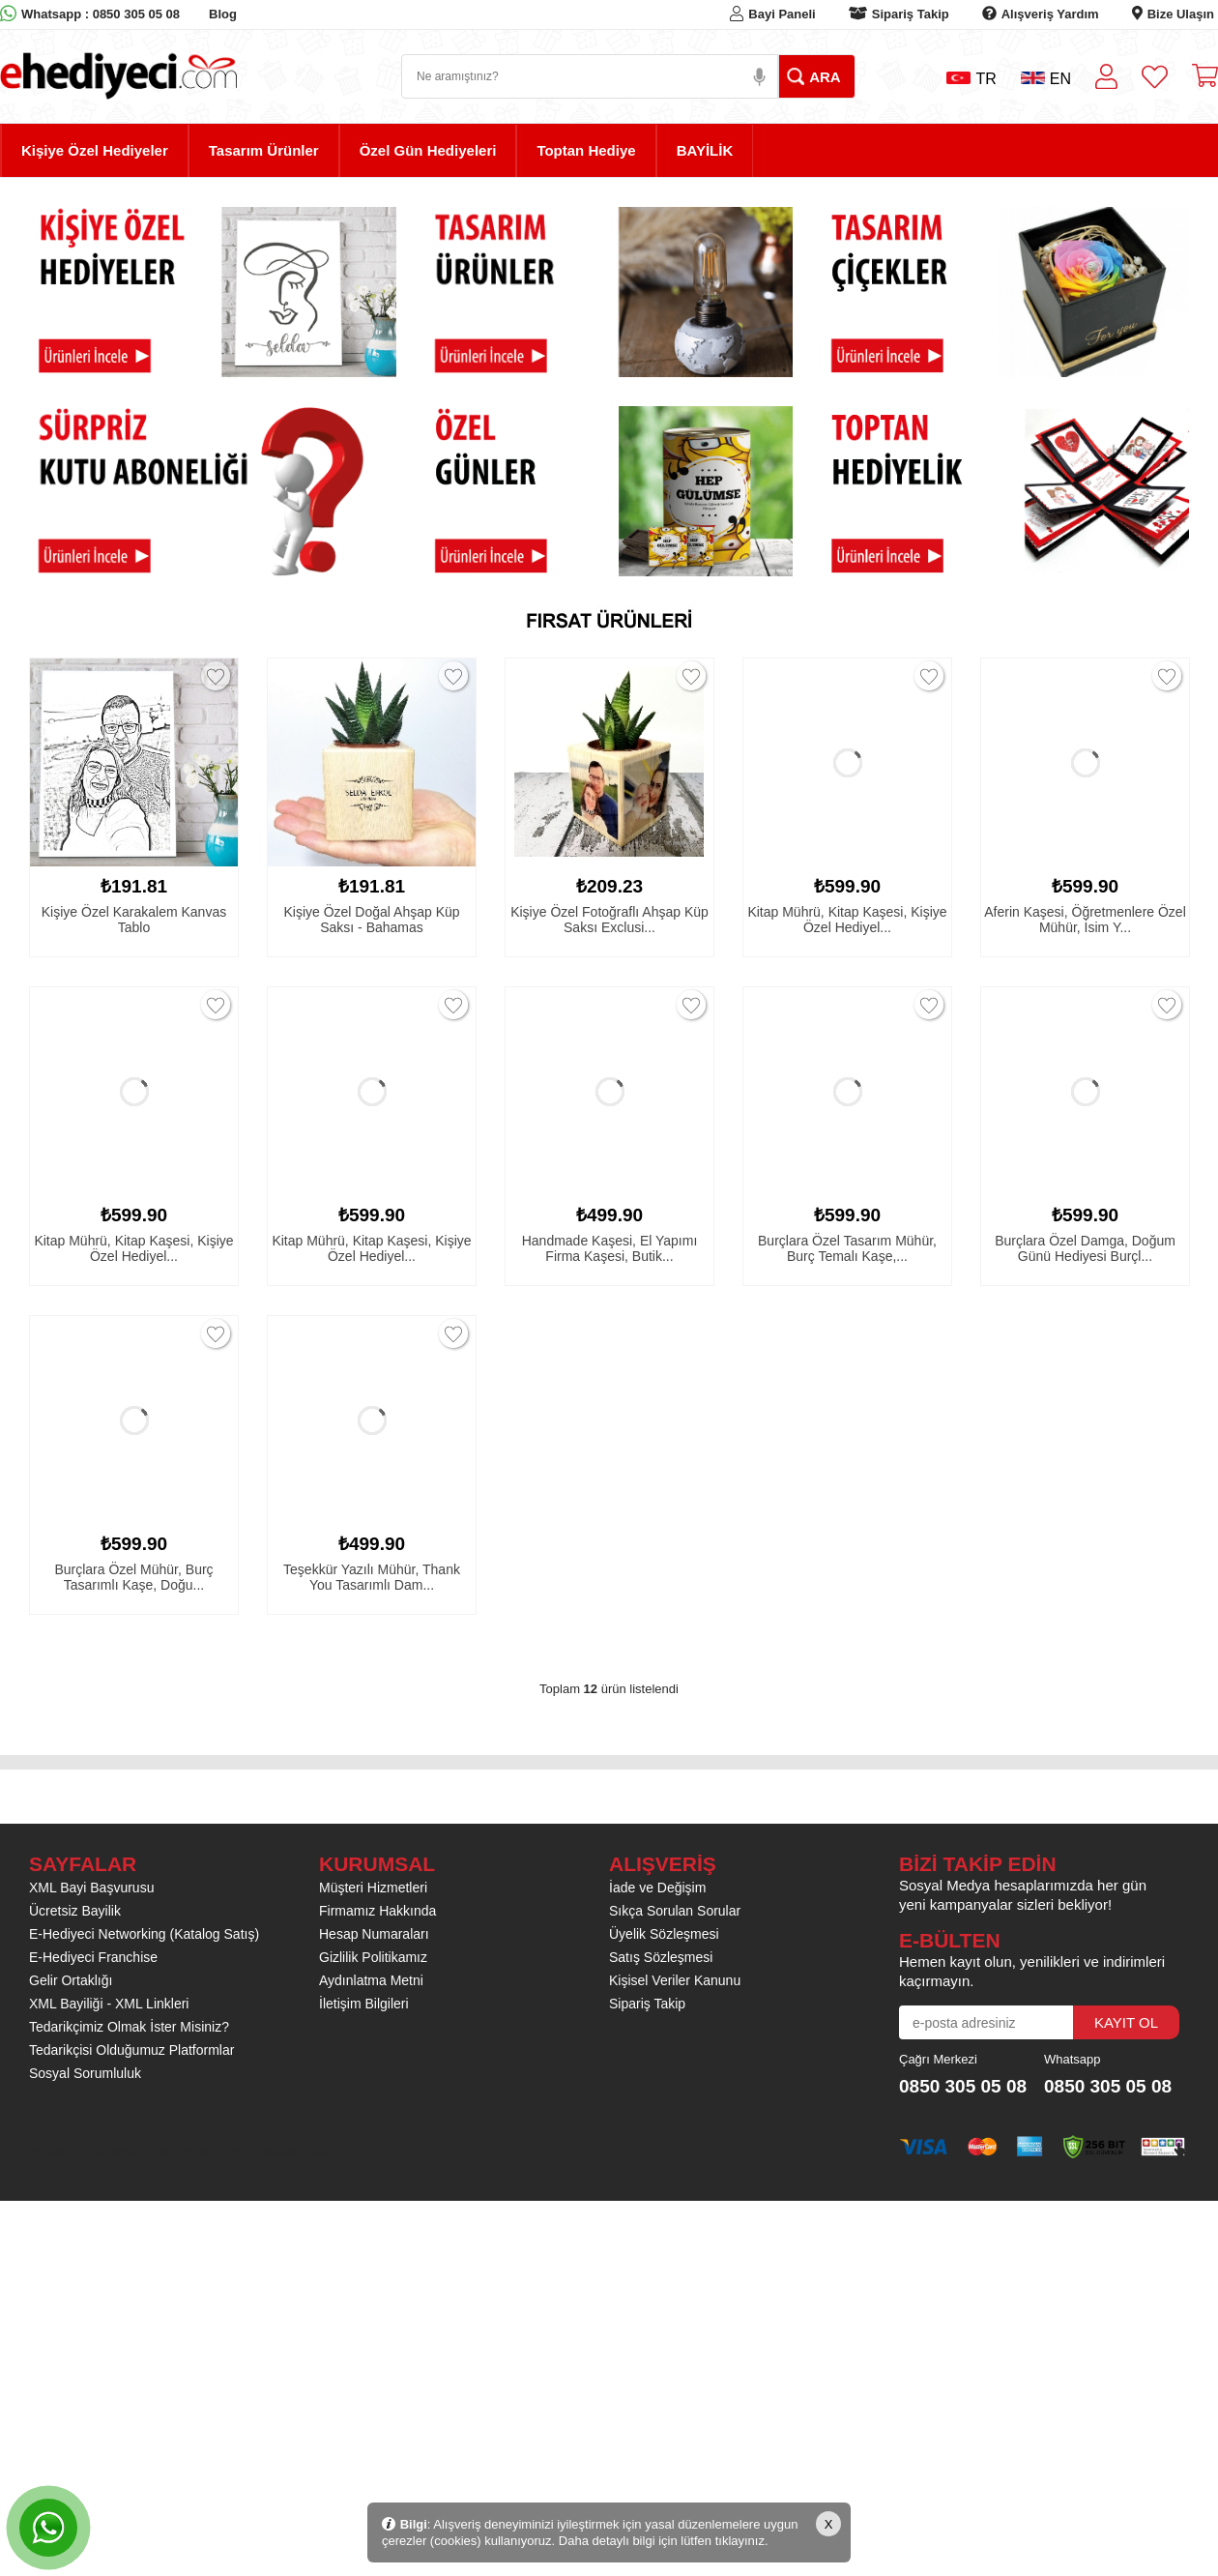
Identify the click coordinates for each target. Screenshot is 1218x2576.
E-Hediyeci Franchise (93, 1957)
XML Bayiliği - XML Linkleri (108, 2003)
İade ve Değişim (657, 1887)
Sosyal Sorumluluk (85, 2073)
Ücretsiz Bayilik (75, 1910)
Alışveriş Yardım (1050, 14)
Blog (223, 14)
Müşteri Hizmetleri (373, 1887)
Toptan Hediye (585, 150)
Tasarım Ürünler (264, 150)
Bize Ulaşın (1180, 14)
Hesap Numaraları (374, 1934)
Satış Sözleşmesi (660, 1957)
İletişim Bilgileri (364, 2003)
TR (971, 79)
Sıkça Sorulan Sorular (674, 1910)
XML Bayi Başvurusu (91, 1887)
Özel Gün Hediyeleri (428, 150)
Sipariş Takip (910, 14)
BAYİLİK (705, 150)
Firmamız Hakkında (377, 1910)
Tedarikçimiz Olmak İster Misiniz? (129, 2026)
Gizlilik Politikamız (373, 1957)
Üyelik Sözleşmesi (664, 1934)
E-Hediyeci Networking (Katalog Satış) (144, 1934)
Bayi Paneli (781, 14)
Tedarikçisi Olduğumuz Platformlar (131, 2050)
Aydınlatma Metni (371, 1980)
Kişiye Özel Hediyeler (94, 150)
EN (1046, 79)
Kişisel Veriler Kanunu (674, 1980)
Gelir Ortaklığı (70, 1980)
